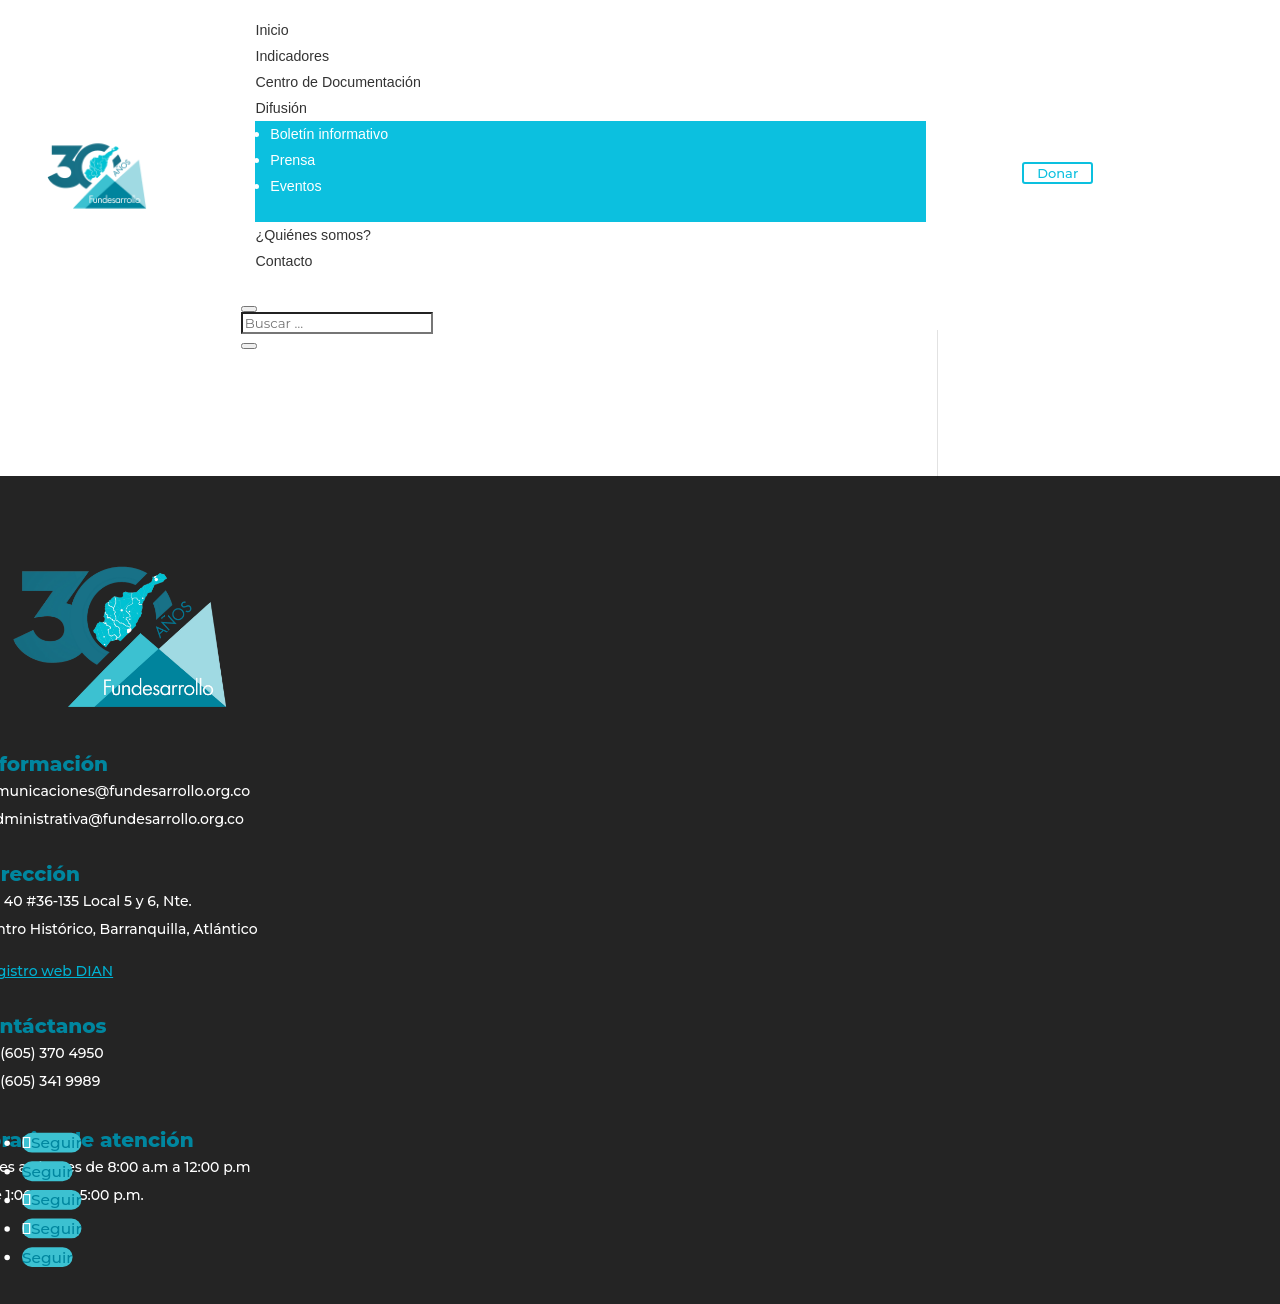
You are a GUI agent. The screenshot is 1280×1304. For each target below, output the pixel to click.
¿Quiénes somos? (312, 235)
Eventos (294, 186)
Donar (1057, 173)
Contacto (283, 261)
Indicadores (291, 56)
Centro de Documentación (336, 82)
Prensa (291, 160)
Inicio (271, 30)
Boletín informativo (327, 134)
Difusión (280, 108)
